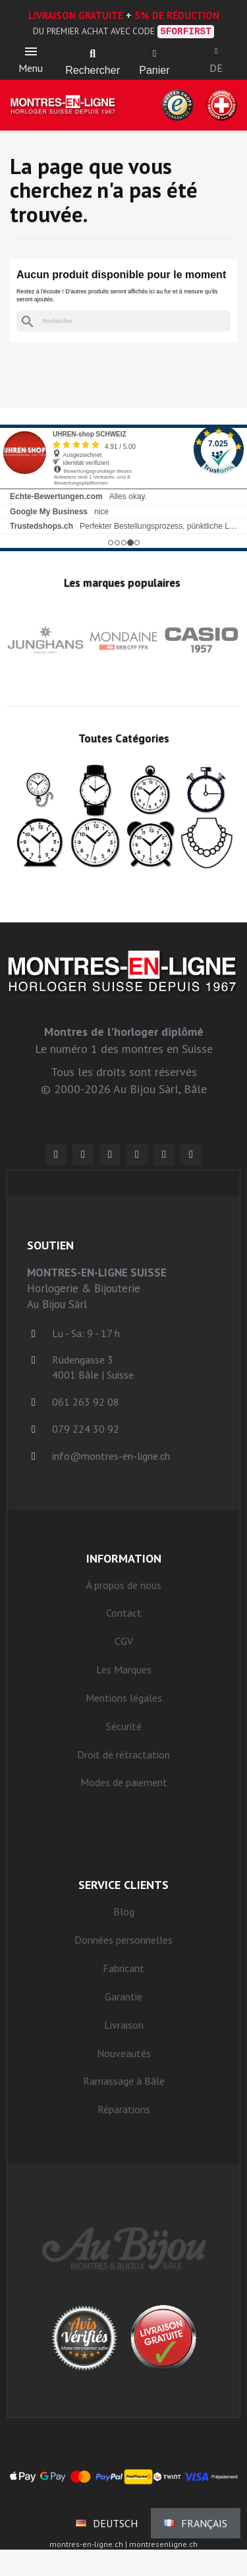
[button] (93, 54)
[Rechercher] (123, 321)
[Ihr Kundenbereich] (216, 50)
